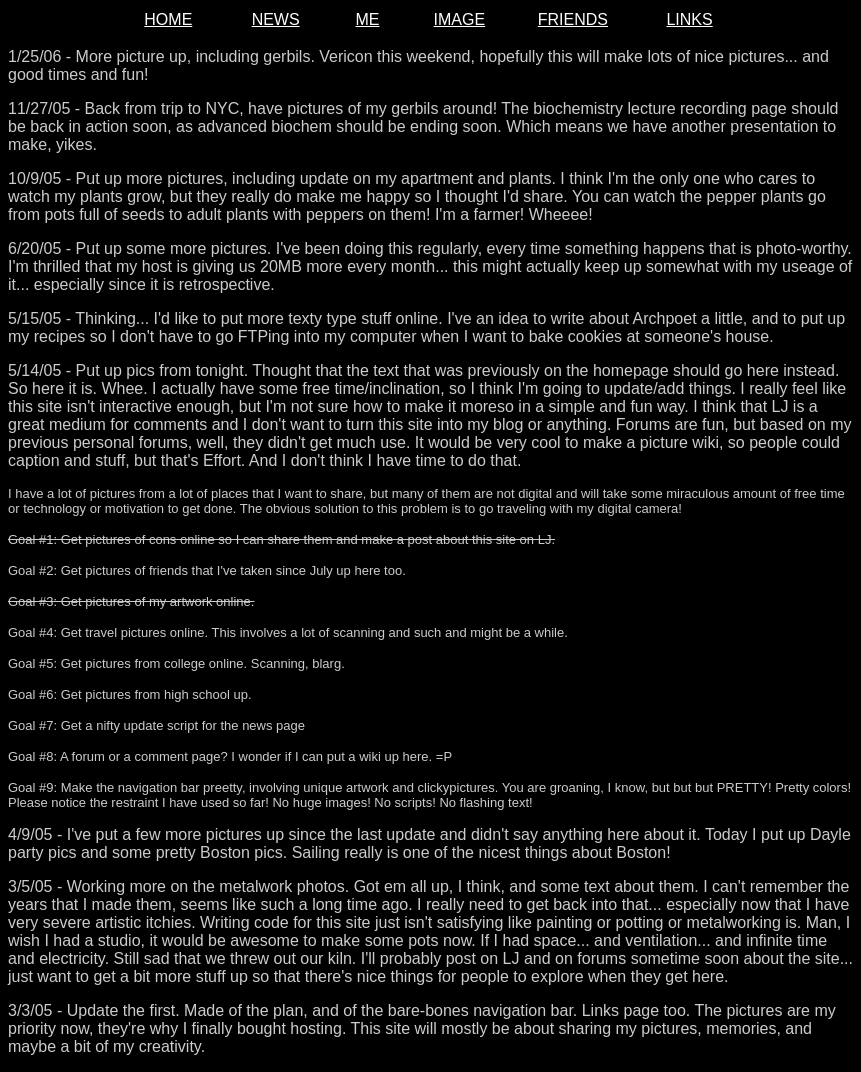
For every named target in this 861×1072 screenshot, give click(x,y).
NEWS (276, 19)
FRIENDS (573, 19)
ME (367, 19)
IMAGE (460, 19)
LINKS (689, 19)
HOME (168, 19)
